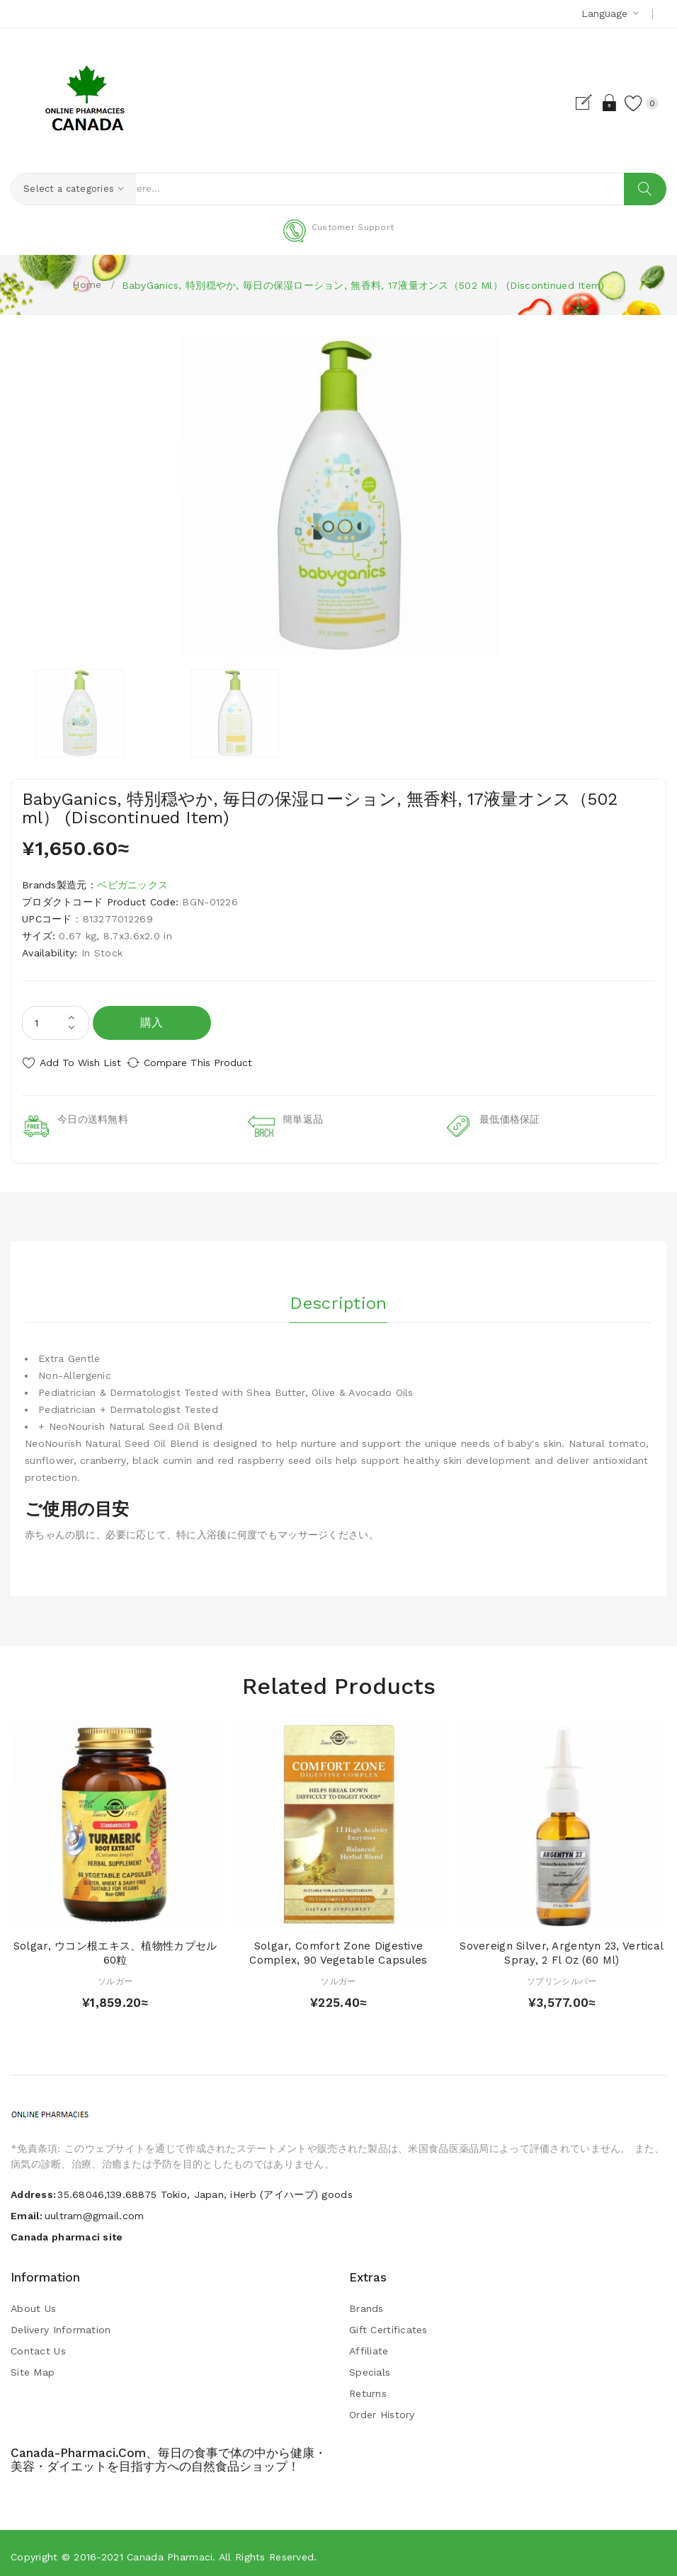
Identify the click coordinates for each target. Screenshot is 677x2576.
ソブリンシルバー (561, 1975)
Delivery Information (61, 2324)
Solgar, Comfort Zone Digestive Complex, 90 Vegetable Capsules (338, 1947)
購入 (152, 1023)
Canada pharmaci (169, 2550)
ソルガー (115, 1975)
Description (338, 1293)
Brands (366, 2302)
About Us (33, 2302)
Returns (368, 2387)
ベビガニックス (132, 885)
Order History (382, 2409)
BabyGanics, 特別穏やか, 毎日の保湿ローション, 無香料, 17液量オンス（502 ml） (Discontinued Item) (363, 285)
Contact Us (38, 2345)
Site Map (33, 2366)
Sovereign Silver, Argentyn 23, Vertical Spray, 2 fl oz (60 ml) (562, 1947)
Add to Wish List (80, 1063)
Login (594, 102)
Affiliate (369, 2345)
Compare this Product (213, 1063)
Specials (369, 2366)
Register (570, 102)
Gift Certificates (388, 2324)
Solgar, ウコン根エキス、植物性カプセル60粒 (115, 1947)
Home (86, 284)
